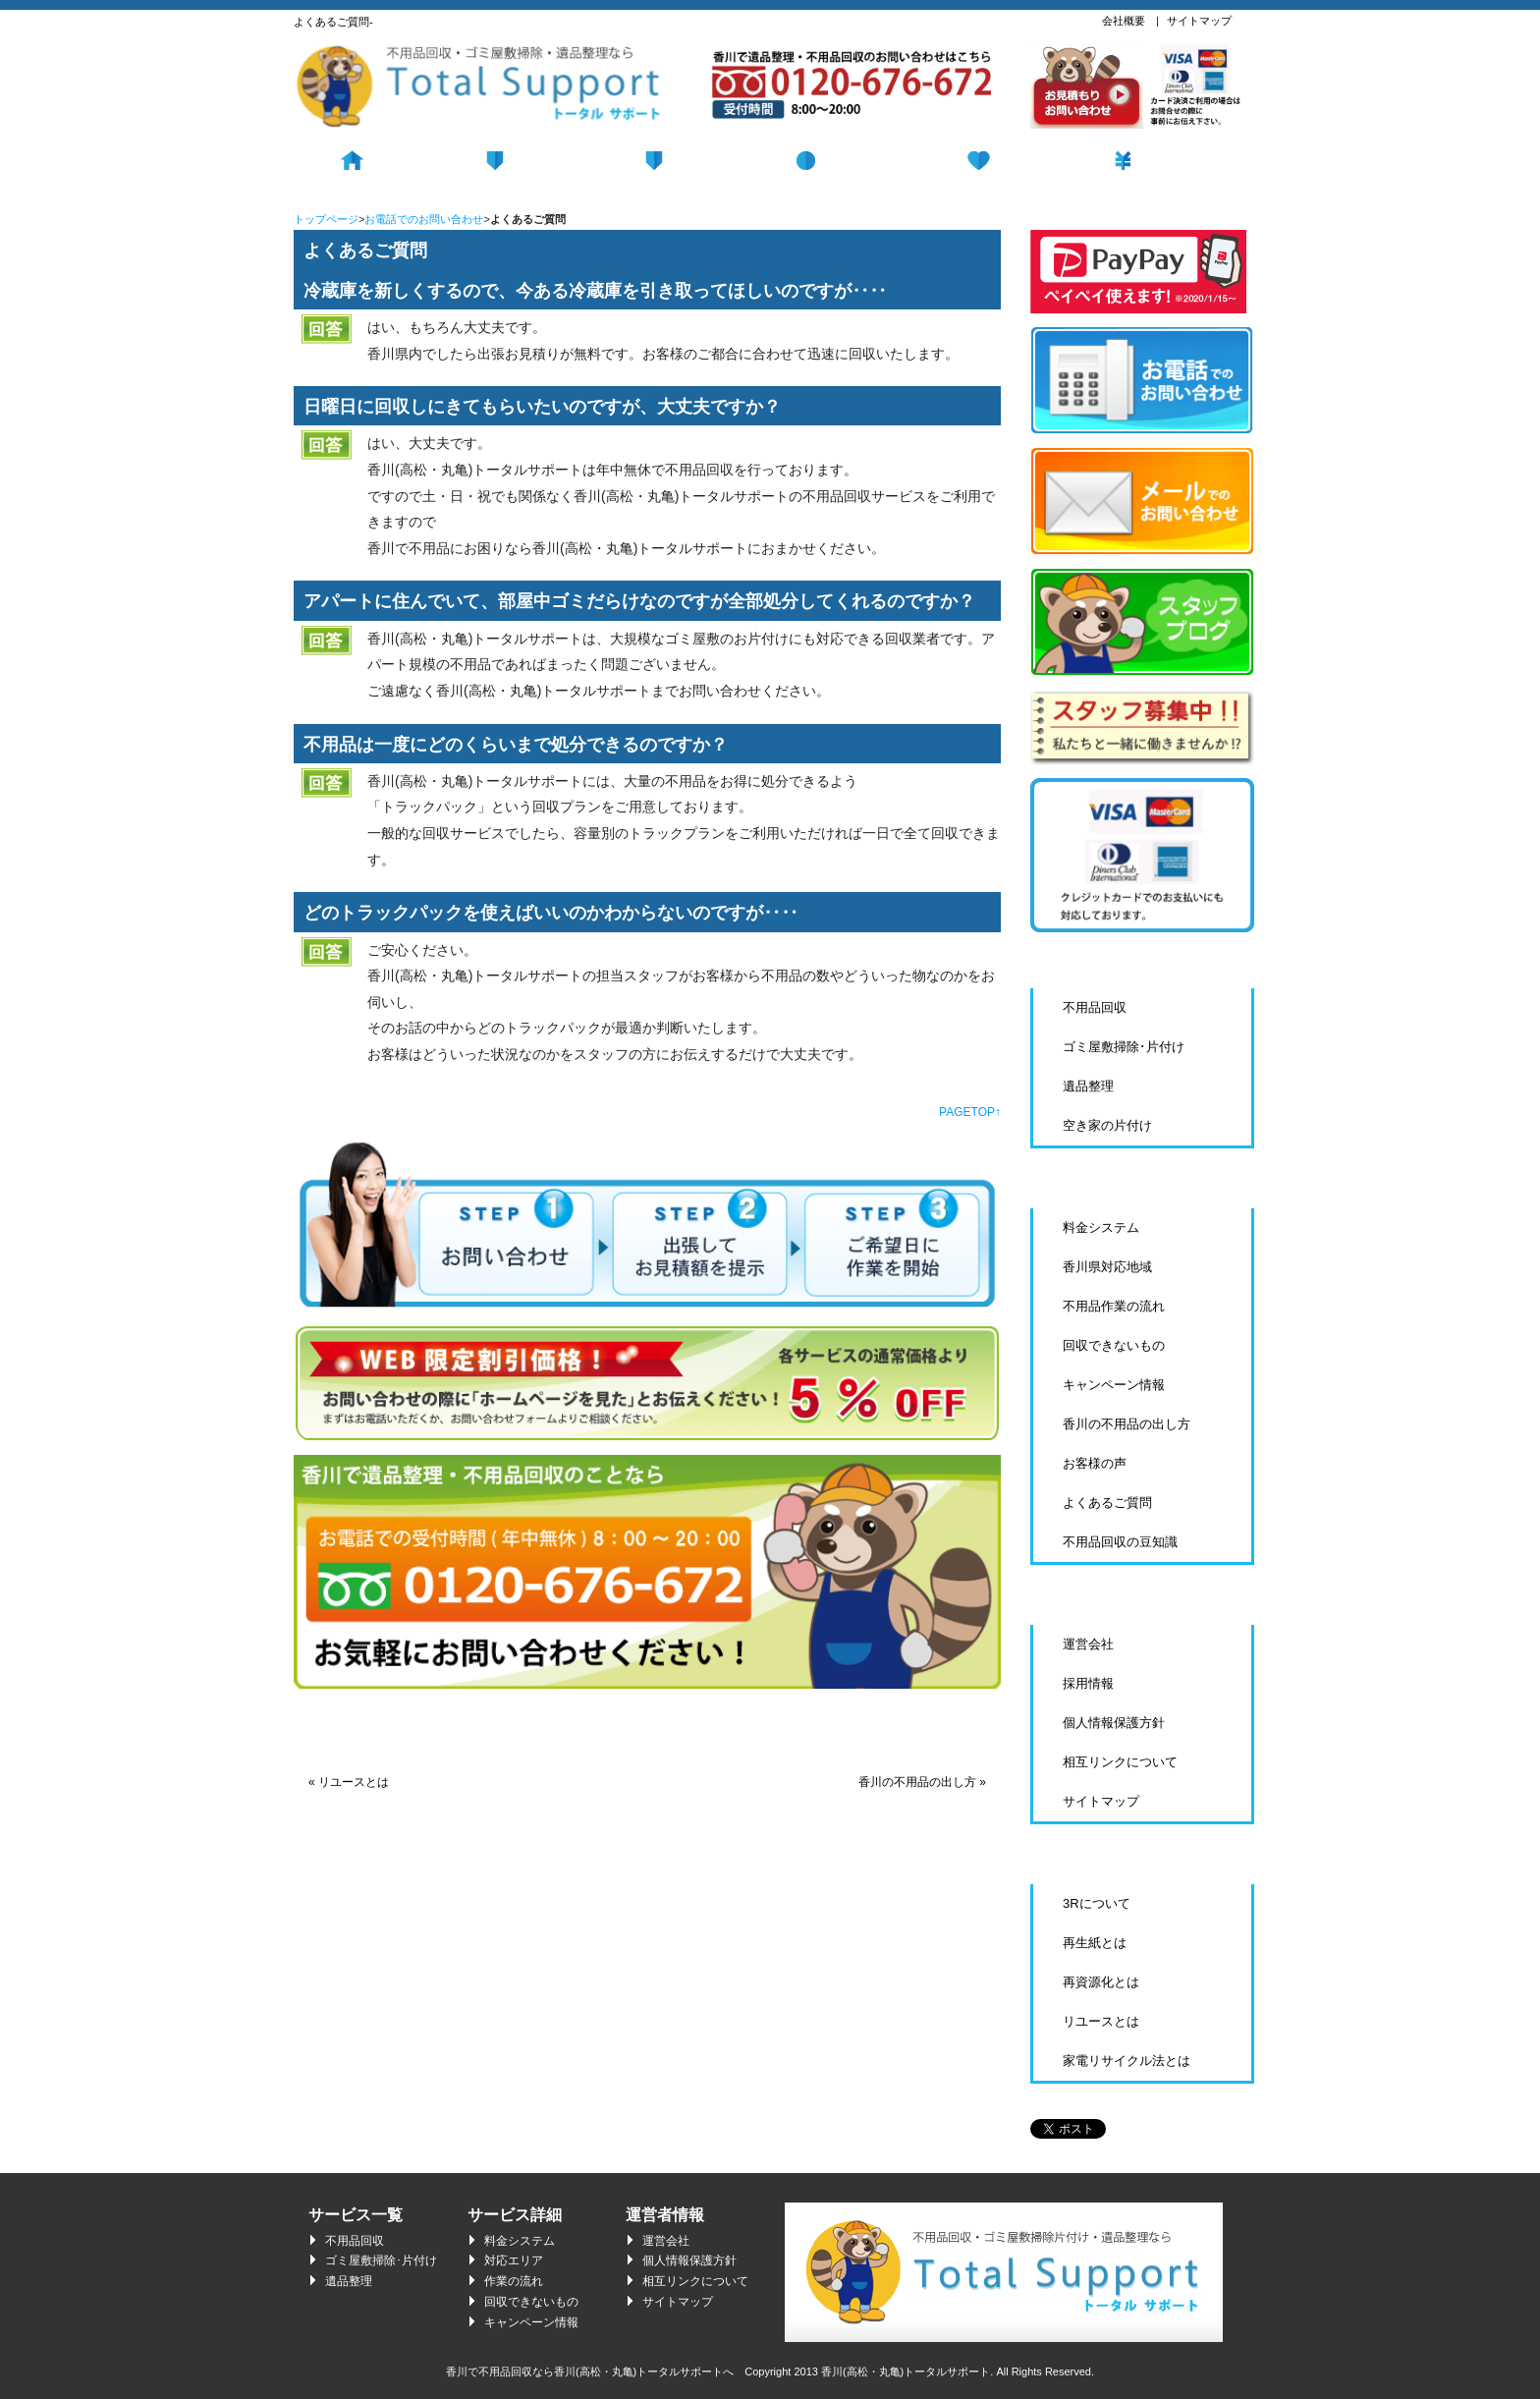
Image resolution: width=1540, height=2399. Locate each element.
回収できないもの (1114, 1345)
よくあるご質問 (1107, 1502)
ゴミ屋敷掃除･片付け (1123, 1046)
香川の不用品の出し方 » (922, 1782)
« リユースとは (348, 1782)
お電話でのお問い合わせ (423, 219)
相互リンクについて (1120, 1762)
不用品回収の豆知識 (1120, 1541)
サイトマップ (1199, 21)
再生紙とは (1095, 1942)
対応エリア (513, 2260)
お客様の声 (1095, 1463)
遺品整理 (1008, 157)
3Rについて (1096, 1903)
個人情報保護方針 (1114, 1722)
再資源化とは (1101, 1982)
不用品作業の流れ (1114, 1306)
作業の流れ (513, 2281)
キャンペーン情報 (1114, 1384)
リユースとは (1101, 2021)
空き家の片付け (1107, 1125)
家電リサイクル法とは (1126, 2060)
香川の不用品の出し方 (1126, 1424)
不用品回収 (532, 157)
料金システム (1167, 157)
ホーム (374, 157)
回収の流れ (691, 157)
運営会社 (1088, 1644)
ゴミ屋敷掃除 (850, 157)
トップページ (326, 219)
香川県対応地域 (1107, 1266)
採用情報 (1088, 1683)
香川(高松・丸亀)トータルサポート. (907, 2371)
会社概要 (1123, 21)
